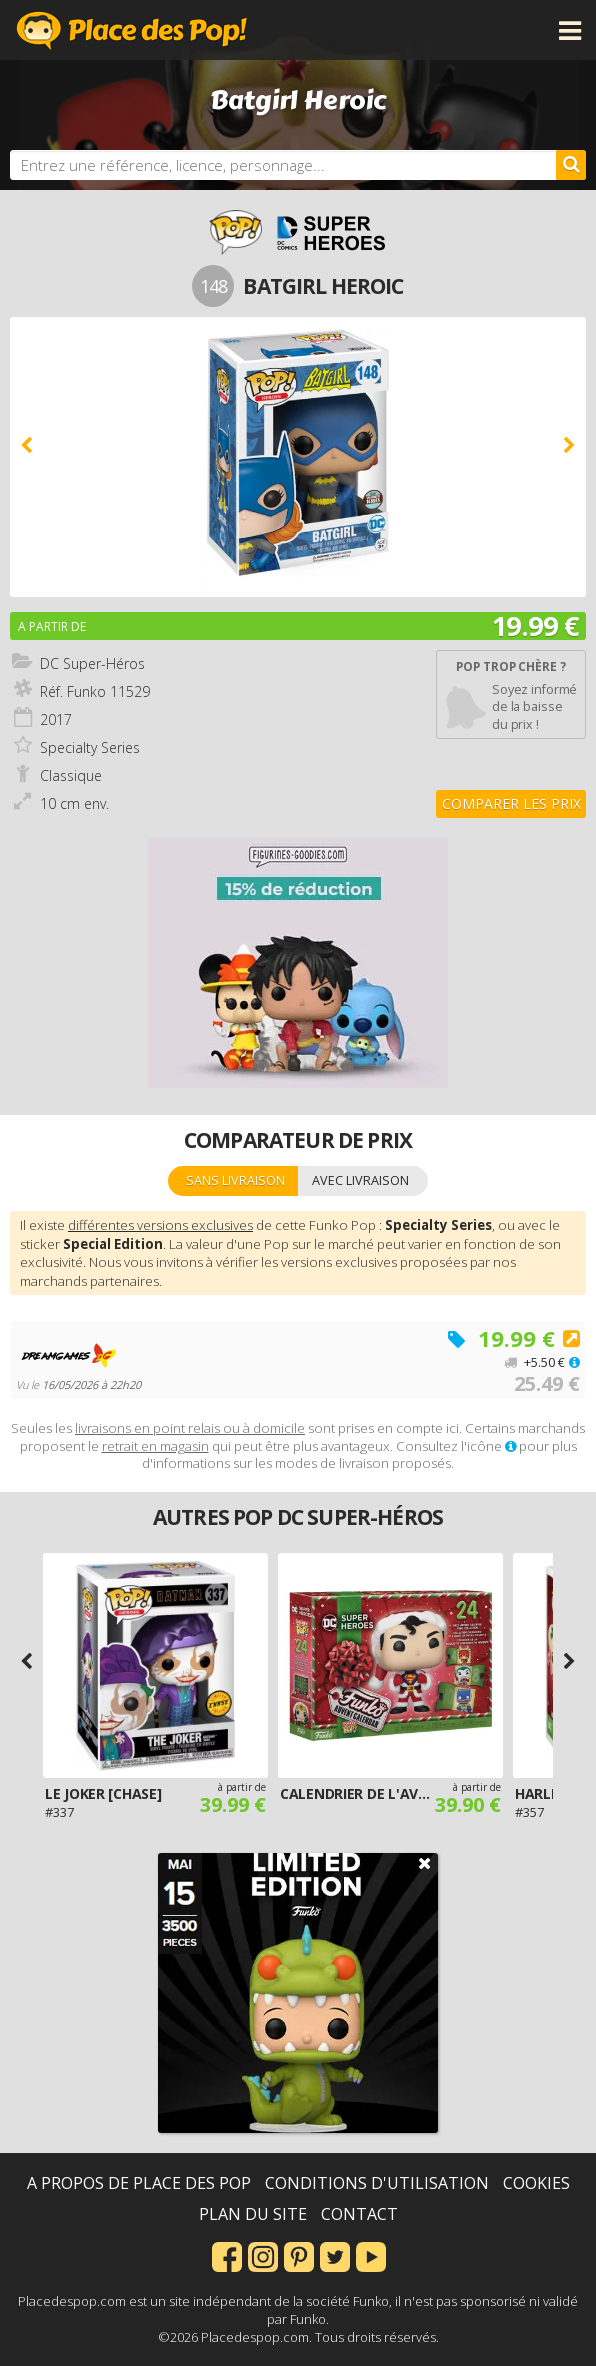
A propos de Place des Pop (139, 2183)
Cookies (536, 2183)
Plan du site (253, 2214)
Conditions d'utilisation (377, 2183)
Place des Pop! (132, 30)
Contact (359, 2214)
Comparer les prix (511, 803)
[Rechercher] (571, 165)
